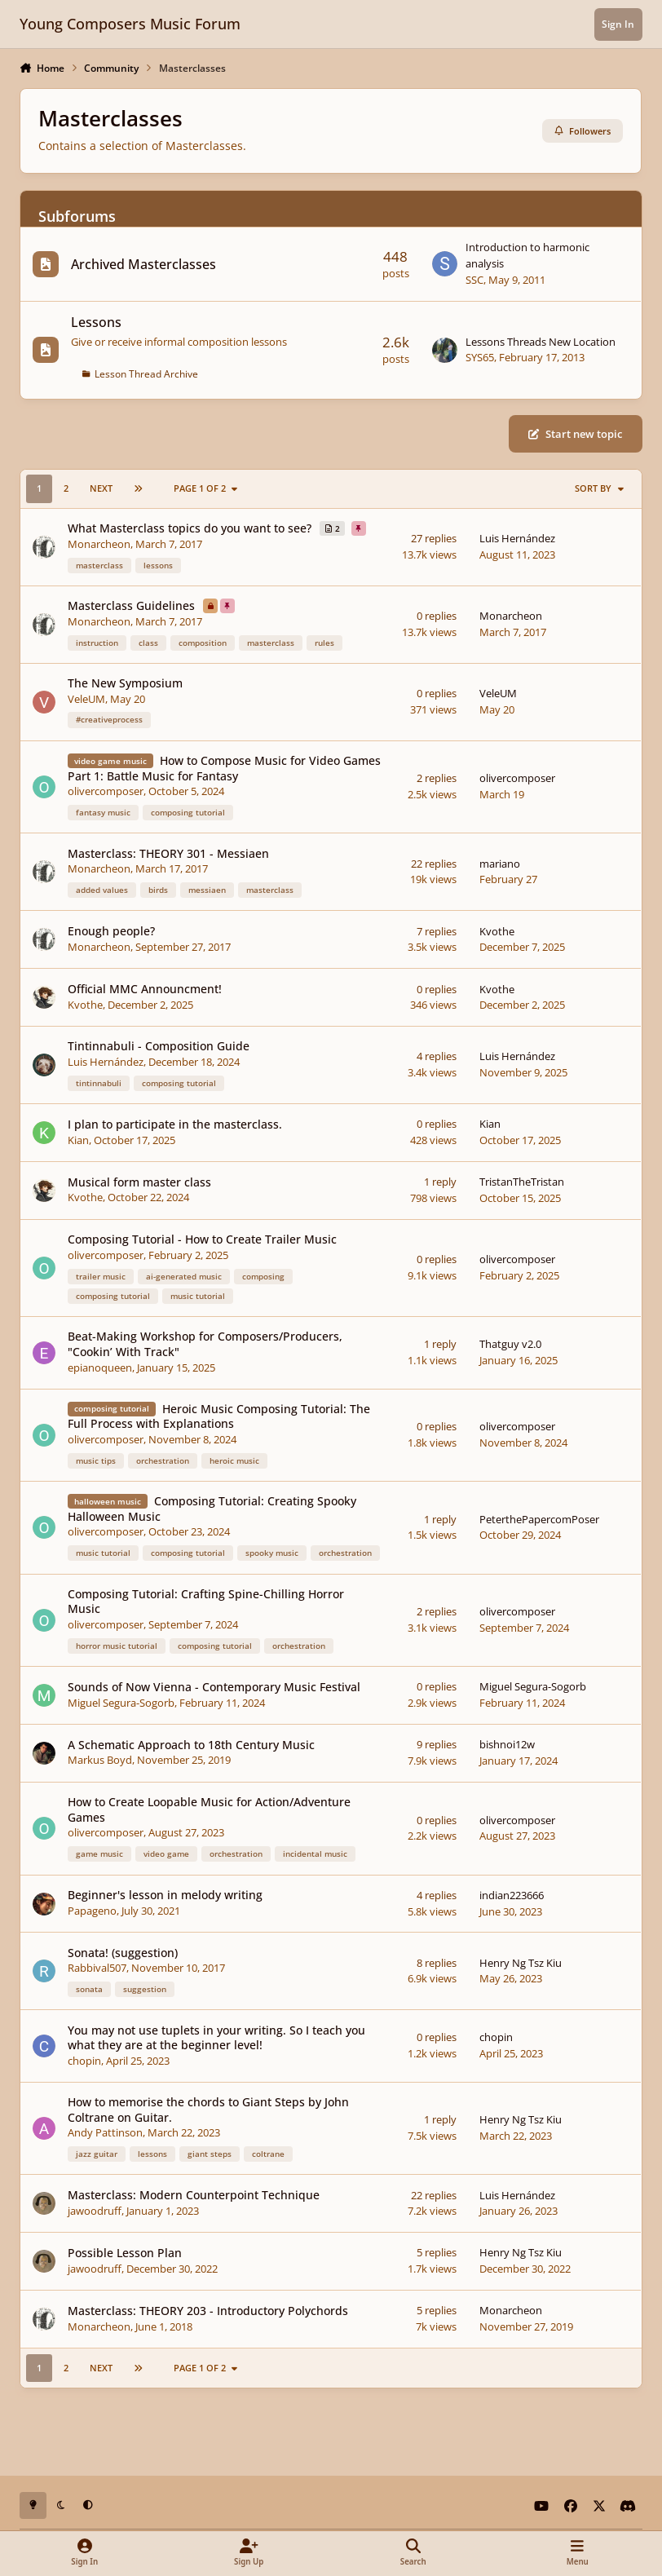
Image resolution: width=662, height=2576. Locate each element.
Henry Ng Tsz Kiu (521, 1962)
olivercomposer (106, 791)
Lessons (97, 322)
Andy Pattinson (105, 2132)
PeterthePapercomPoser (540, 1519)
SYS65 (480, 357)
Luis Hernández (518, 539)
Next (101, 488)
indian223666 (512, 1895)
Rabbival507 (97, 1968)
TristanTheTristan (522, 1182)
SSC (475, 279)
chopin (85, 2060)
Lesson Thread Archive (147, 373)
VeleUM (87, 698)
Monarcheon (99, 544)
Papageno (92, 1910)
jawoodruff (95, 2210)
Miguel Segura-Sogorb (121, 1702)
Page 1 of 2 (207, 488)
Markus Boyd (100, 1760)
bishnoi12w (508, 1745)
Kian (79, 1140)
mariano (500, 863)
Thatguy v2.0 (511, 1344)
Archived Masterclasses (144, 263)
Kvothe (497, 931)
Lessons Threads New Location (541, 341)
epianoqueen (100, 1367)
